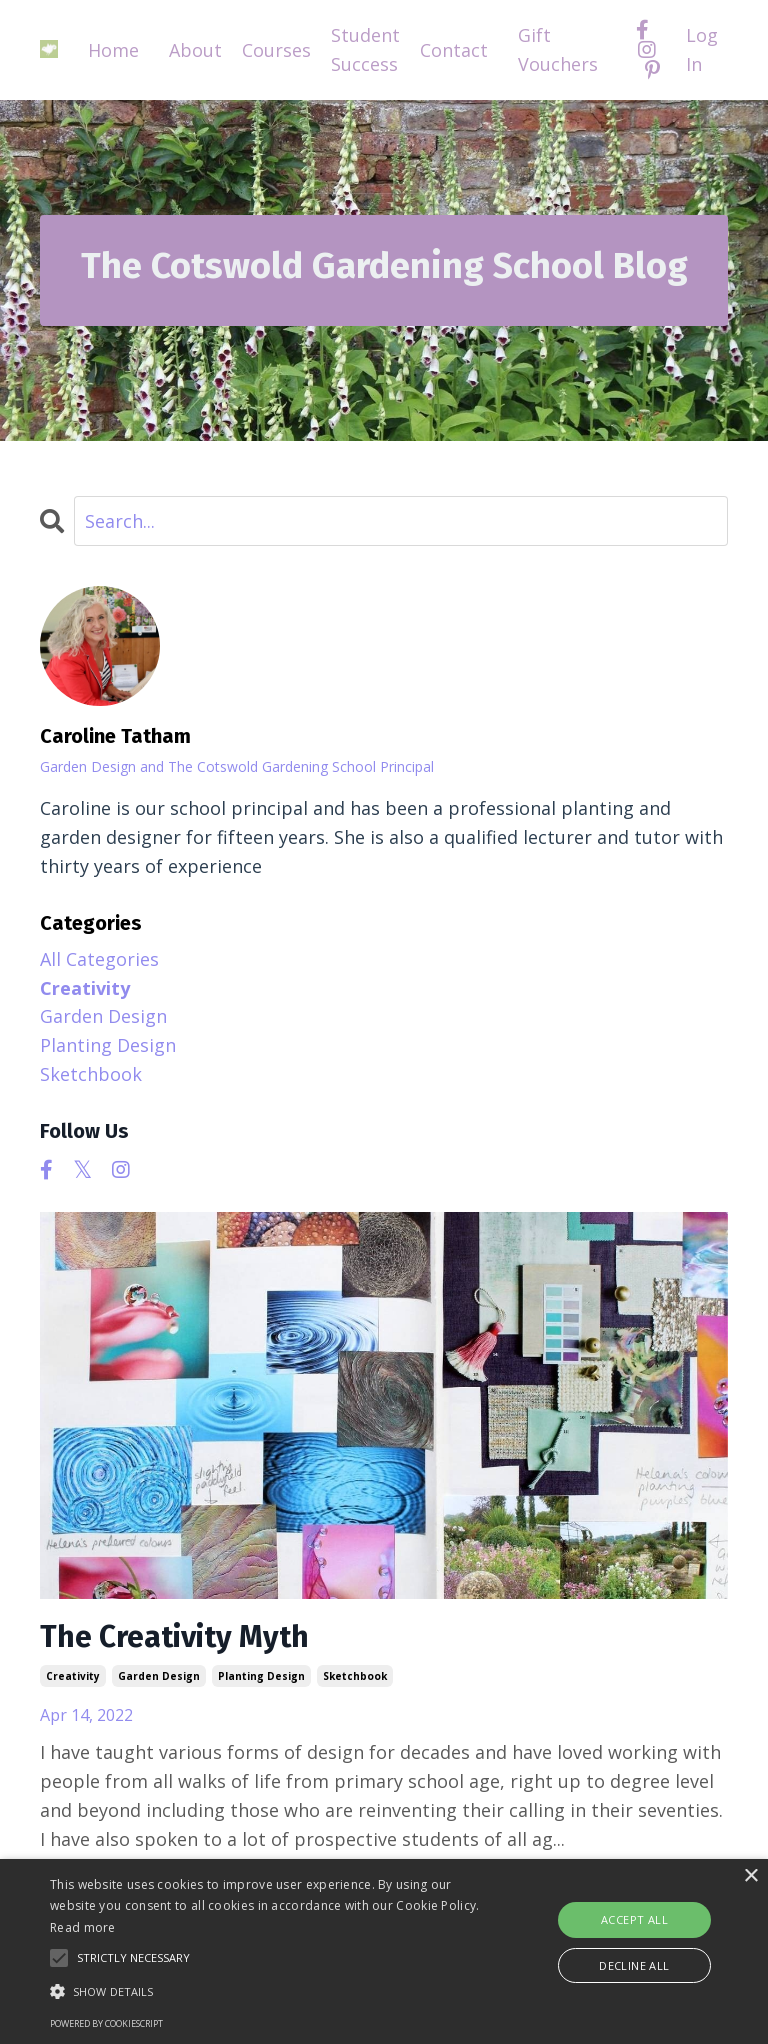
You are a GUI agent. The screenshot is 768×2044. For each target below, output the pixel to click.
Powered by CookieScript (106, 2023)
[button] (267, 1991)
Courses (276, 50)
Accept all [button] (634, 1919)
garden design (159, 1676)
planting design (261, 1676)
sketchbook (355, 1676)
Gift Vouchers (558, 49)
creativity (73, 1676)
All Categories (99, 959)
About (195, 50)
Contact (454, 50)
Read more (83, 1927)
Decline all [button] (634, 1965)
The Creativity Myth (174, 1637)
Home (113, 50)
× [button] (750, 1876)
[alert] (384, 1951)
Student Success (365, 49)
